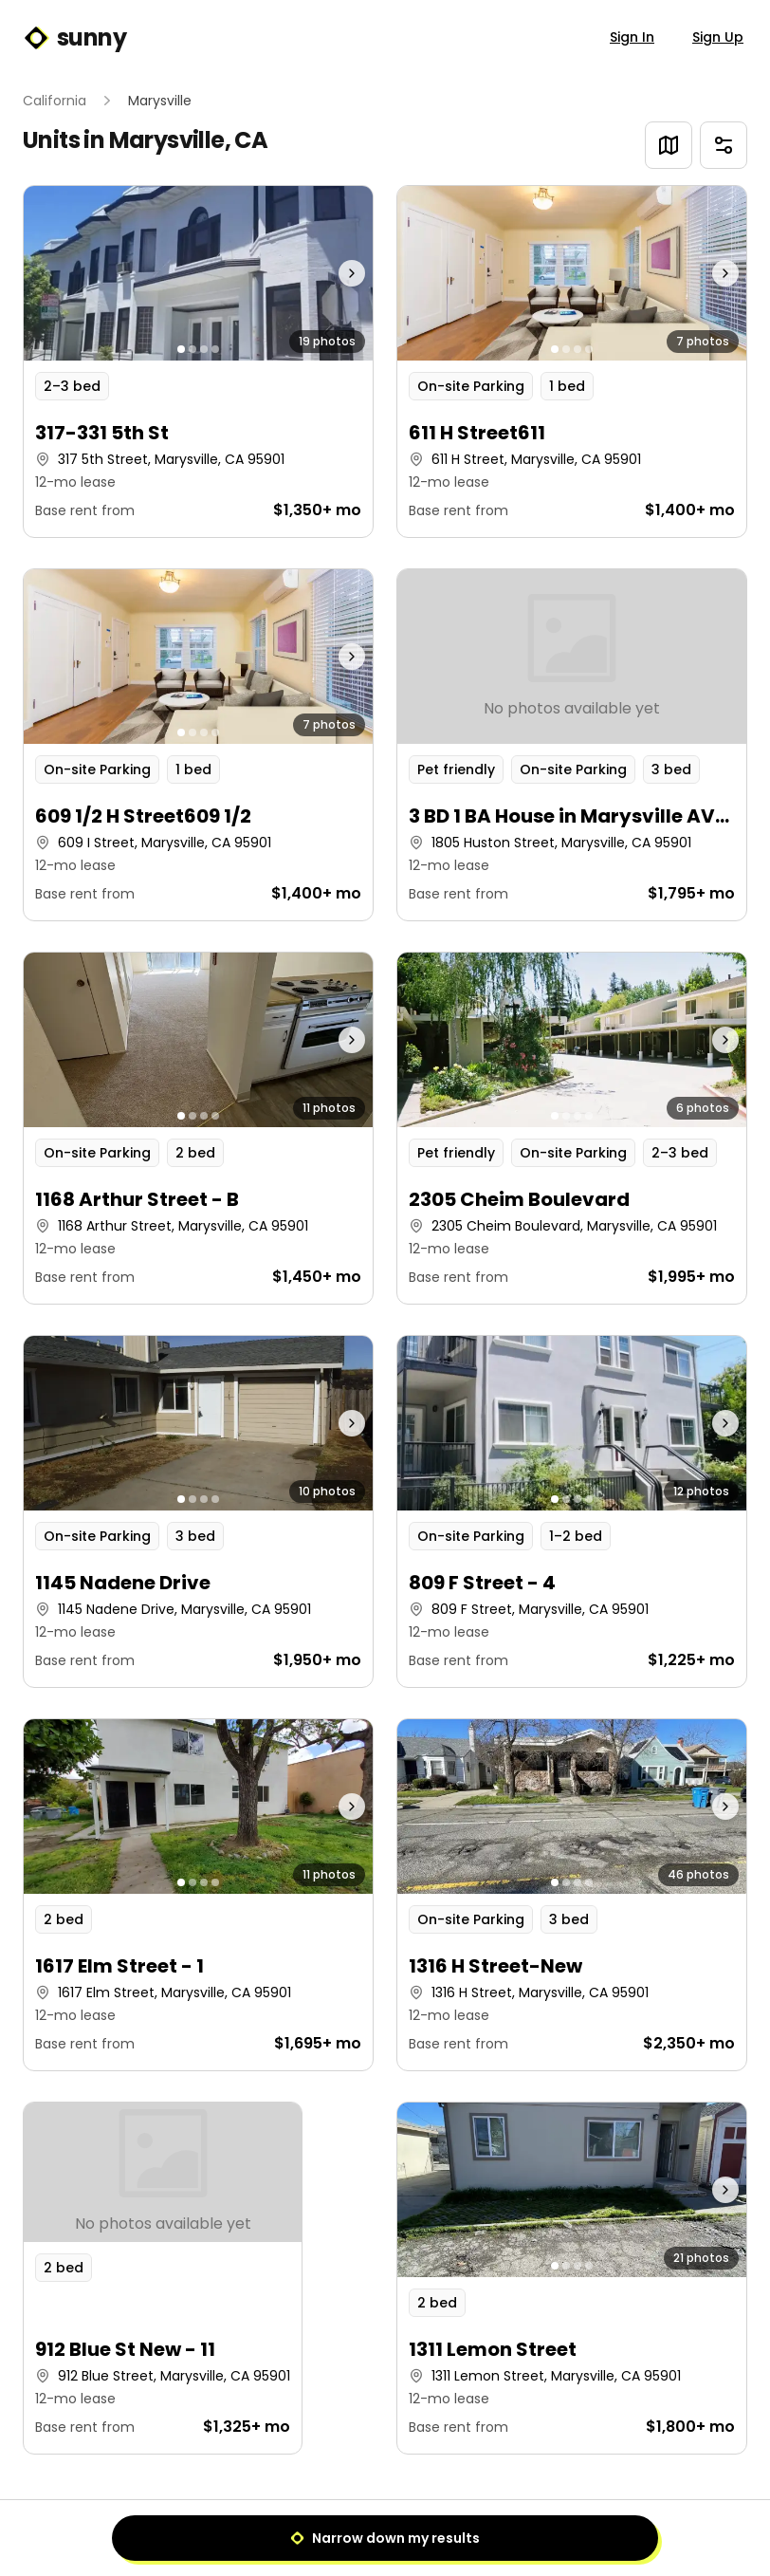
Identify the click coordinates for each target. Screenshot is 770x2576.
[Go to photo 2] (192, 349)
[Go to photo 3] (204, 349)
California (54, 100)
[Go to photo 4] (215, 349)
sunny (74, 38)
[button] (198, 361)
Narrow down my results (385, 2538)
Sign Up (717, 37)
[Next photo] (329, 273)
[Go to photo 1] (181, 349)
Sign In (632, 37)
